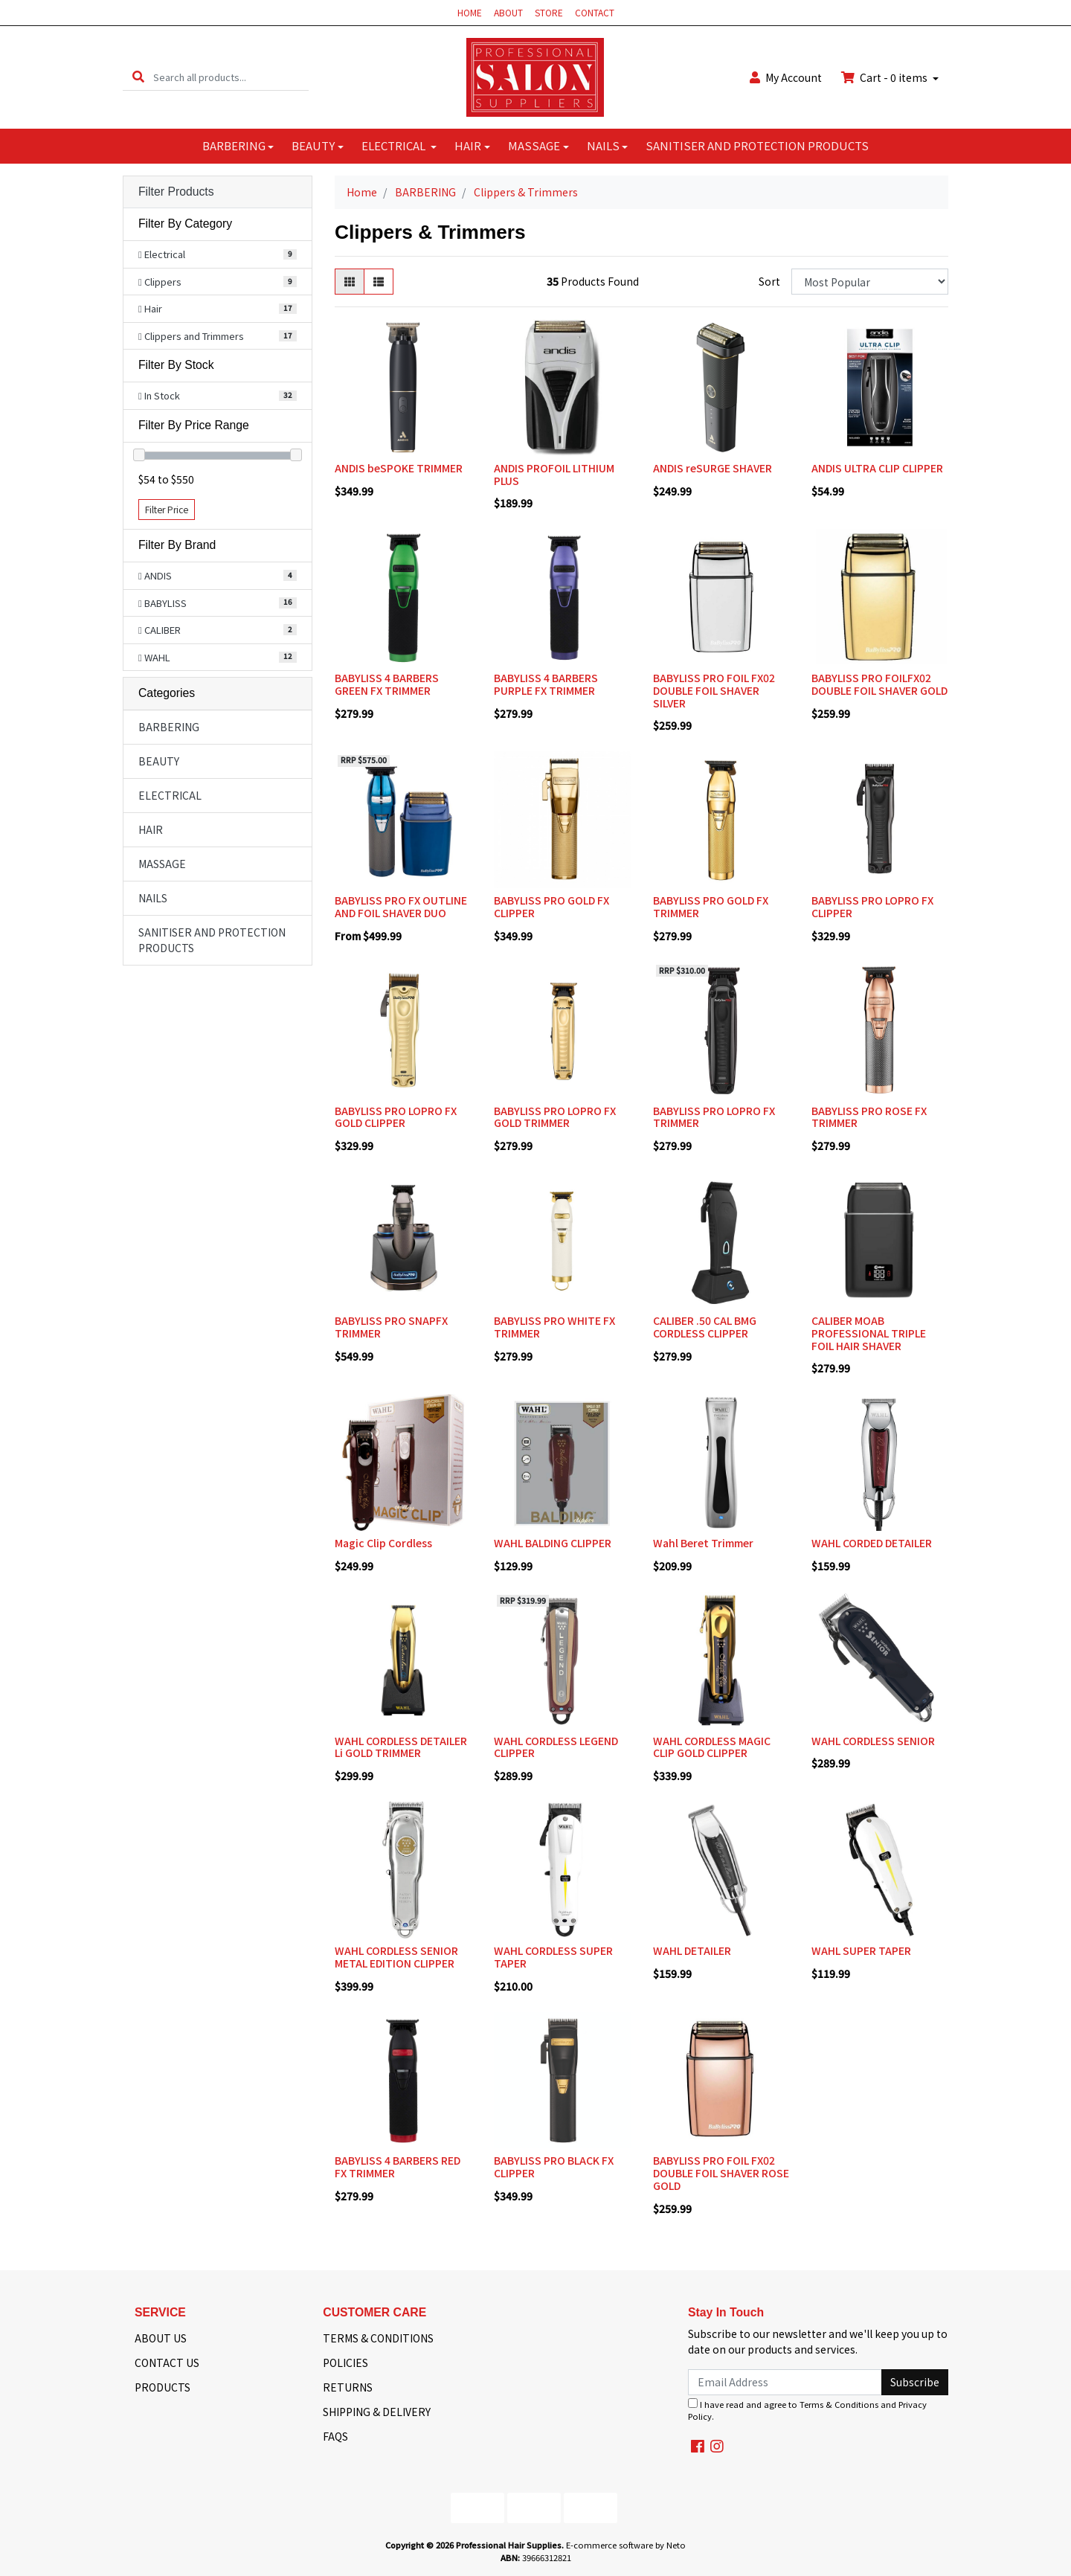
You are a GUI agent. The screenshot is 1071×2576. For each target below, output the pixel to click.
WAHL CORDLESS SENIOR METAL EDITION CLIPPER (396, 1956)
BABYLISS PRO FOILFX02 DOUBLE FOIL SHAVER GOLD (879, 684)
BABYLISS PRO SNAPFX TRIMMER (391, 1326)
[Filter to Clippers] (217, 282)
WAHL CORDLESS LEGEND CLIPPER (556, 1747)
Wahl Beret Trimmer (703, 1542)
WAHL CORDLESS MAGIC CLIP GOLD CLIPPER (712, 1747)
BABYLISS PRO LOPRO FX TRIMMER (714, 1117)
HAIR (467, 145)
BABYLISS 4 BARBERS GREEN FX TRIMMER (387, 684)
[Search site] (138, 77)
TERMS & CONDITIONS (378, 2338)
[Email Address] (785, 2382)
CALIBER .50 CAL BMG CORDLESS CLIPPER (704, 1326)
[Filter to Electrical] (217, 254)
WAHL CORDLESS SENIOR (873, 1740)
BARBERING (234, 145)
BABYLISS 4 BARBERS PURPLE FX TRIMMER (546, 684)
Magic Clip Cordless (383, 1542)
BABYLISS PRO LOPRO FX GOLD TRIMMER (555, 1117)
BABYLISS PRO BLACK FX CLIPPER (554, 2166)
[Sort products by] (869, 282)
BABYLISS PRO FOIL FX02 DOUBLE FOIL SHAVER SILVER (714, 690)
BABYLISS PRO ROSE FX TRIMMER (869, 1117)
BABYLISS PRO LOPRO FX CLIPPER (872, 906)
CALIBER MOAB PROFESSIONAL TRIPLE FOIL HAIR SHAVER (868, 1333)
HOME (469, 12)
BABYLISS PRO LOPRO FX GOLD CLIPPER (396, 1117)
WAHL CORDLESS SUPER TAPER (553, 1956)
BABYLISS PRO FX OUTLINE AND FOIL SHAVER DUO (401, 906)
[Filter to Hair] (217, 309)
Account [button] (786, 77)
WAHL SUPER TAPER (861, 1950)
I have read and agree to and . (807, 2410)
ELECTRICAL (394, 145)
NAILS (603, 145)
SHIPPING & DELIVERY (377, 2411)
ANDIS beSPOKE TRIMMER (399, 467)
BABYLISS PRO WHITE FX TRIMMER (554, 1326)
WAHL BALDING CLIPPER (552, 1542)
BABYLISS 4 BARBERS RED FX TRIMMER (397, 2166)
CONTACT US (167, 2362)
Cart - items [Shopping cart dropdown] (885, 77)
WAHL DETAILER (692, 1950)
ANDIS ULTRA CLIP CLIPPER (877, 467)
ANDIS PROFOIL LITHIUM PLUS (554, 474)
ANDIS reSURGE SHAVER (712, 467)
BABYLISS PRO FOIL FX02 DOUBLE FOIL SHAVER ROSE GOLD (721, 2173)
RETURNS (348, 2387)
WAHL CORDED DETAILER (871, 1542)
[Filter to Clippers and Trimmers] (217, 336)
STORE (549, 12)
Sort (769, 281)
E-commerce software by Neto (626, 2545)
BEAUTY (313, 145)
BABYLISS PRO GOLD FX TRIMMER (710, 906)
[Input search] (231, 77)
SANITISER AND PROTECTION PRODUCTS (757, 145)
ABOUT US (161, 2338)
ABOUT (508, 12)
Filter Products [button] (176, 191)
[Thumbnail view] (349, 282)
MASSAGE (534, 145)
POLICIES (345, 2362)
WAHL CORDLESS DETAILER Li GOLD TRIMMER (401, 1747)
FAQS (335, 2436)
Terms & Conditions (839, 2404)
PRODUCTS (162, 2387)
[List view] (378, 282)
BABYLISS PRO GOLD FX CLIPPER (551, 906)
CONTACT (594, 12)
